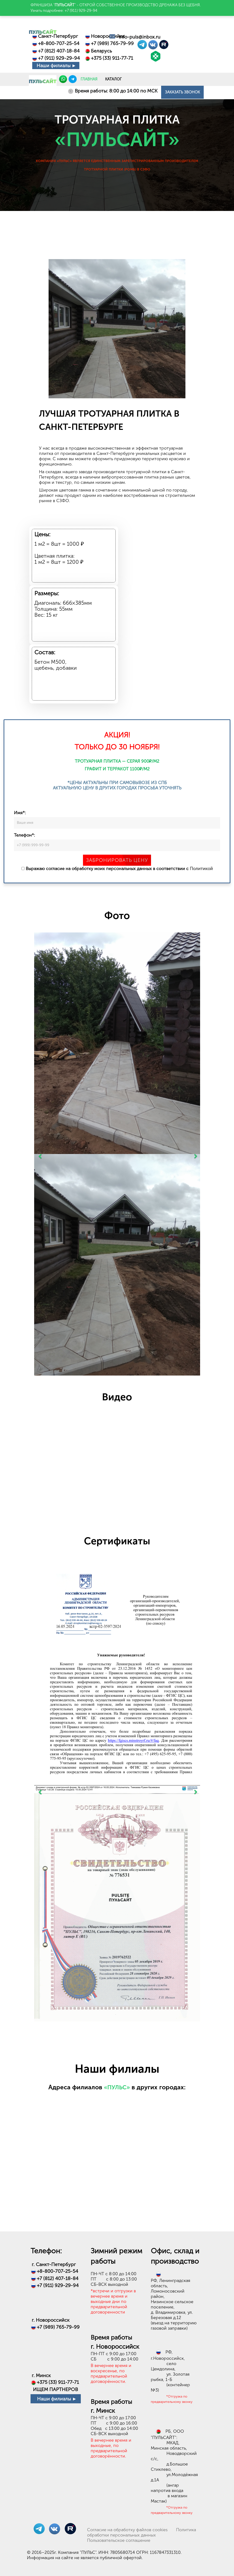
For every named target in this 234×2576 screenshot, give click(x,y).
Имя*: (20, 812)
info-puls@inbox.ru (139, 37)
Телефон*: (24, 835)
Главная (89, 79)
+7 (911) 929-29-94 (81, 10)
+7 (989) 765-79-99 (58, 2327)
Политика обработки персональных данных (141, 2532)
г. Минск (41, 2375)
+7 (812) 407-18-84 (57, 2278)
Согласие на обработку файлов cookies (127, 2529)
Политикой (201, 868)
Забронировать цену (117, 860)
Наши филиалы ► (56, 65)
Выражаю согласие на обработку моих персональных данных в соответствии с (117, 868)
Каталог (113, 79)
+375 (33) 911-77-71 (58, 2382)
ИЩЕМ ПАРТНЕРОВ (54, 2389)
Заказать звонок (182, 92)
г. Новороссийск (50, 2320)
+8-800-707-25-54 (57, 2271)
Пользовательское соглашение (118, 2540)
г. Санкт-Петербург (53, 2264)
